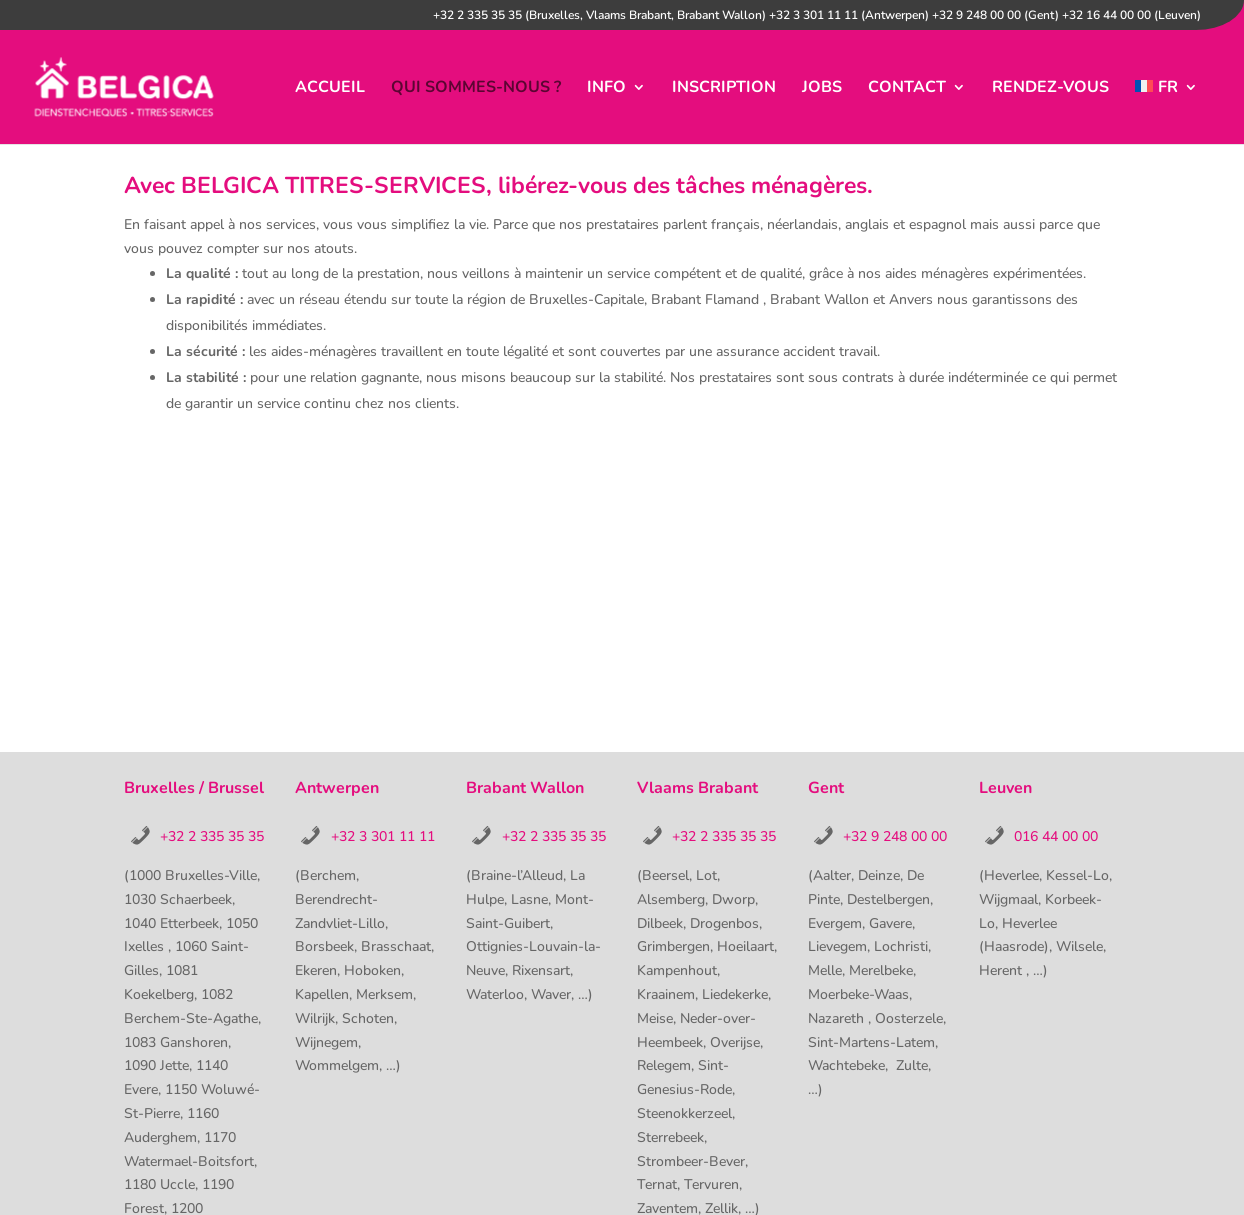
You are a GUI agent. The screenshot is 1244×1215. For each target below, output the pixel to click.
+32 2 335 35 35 (212, 836)
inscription (724, 89)
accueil (330, 89)
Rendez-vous (1050, 89)
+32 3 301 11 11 (383, 836)
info (606, 89)
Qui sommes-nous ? (476, 89)
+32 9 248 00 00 (895, 836)
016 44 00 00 (1056, 836)
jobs (822, 89)
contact (907, 89)
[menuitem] (1166, 112)
